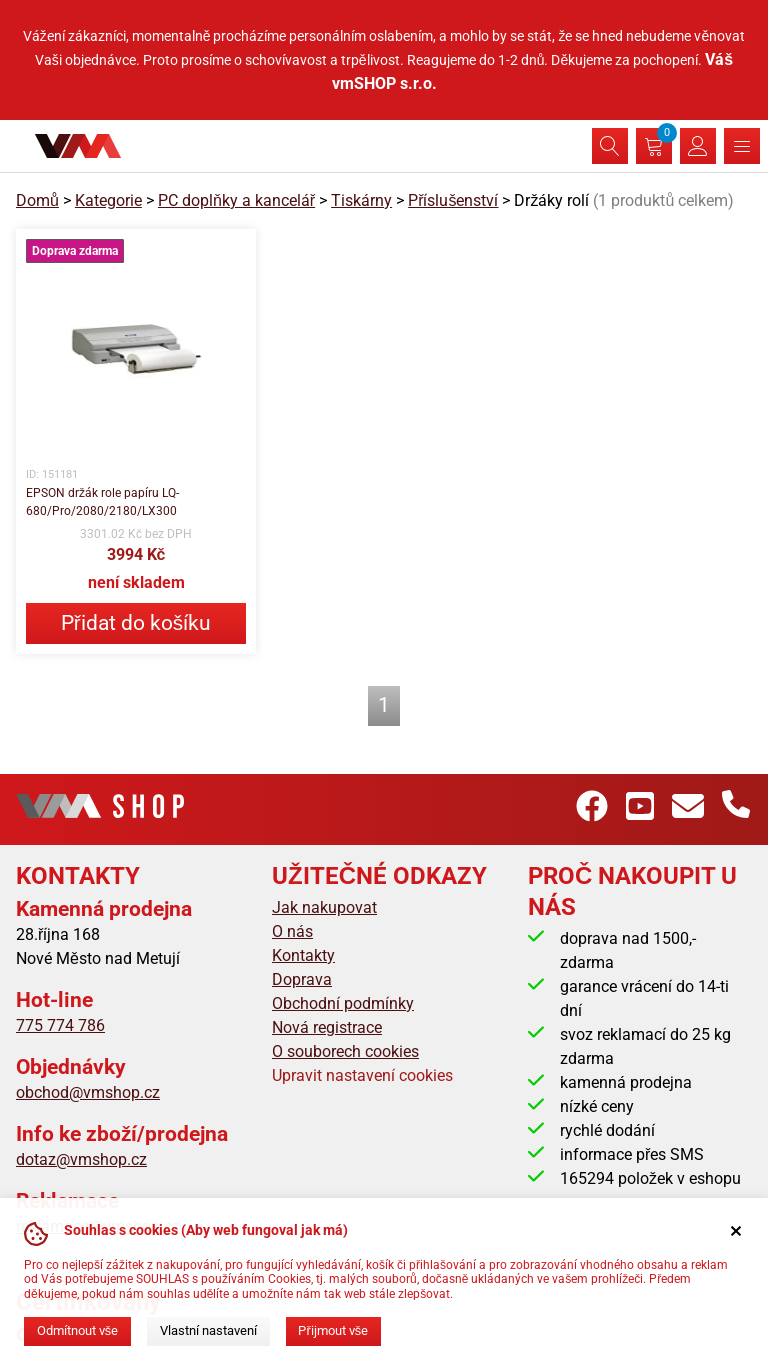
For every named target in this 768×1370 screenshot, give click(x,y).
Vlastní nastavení (208, 1330)
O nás (292, 931)
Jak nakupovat (324, 907)
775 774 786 (60, 1025)
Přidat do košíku (136, 623)
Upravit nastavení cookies (362, 1075)
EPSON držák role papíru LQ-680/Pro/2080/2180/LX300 (102, 502)
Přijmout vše (333, 1330)
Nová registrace (327, 1027)
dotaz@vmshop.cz (81, 1159)
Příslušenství (453, 200)
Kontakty (303, 955)
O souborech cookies (345, 1051)
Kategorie (108, 200)
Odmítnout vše (77, 1330)
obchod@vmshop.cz (88, 1092)
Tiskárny (361, 200)
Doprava (302, 979)
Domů (37, 200)
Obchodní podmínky (343, 1003)
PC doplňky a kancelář (236, 200)
